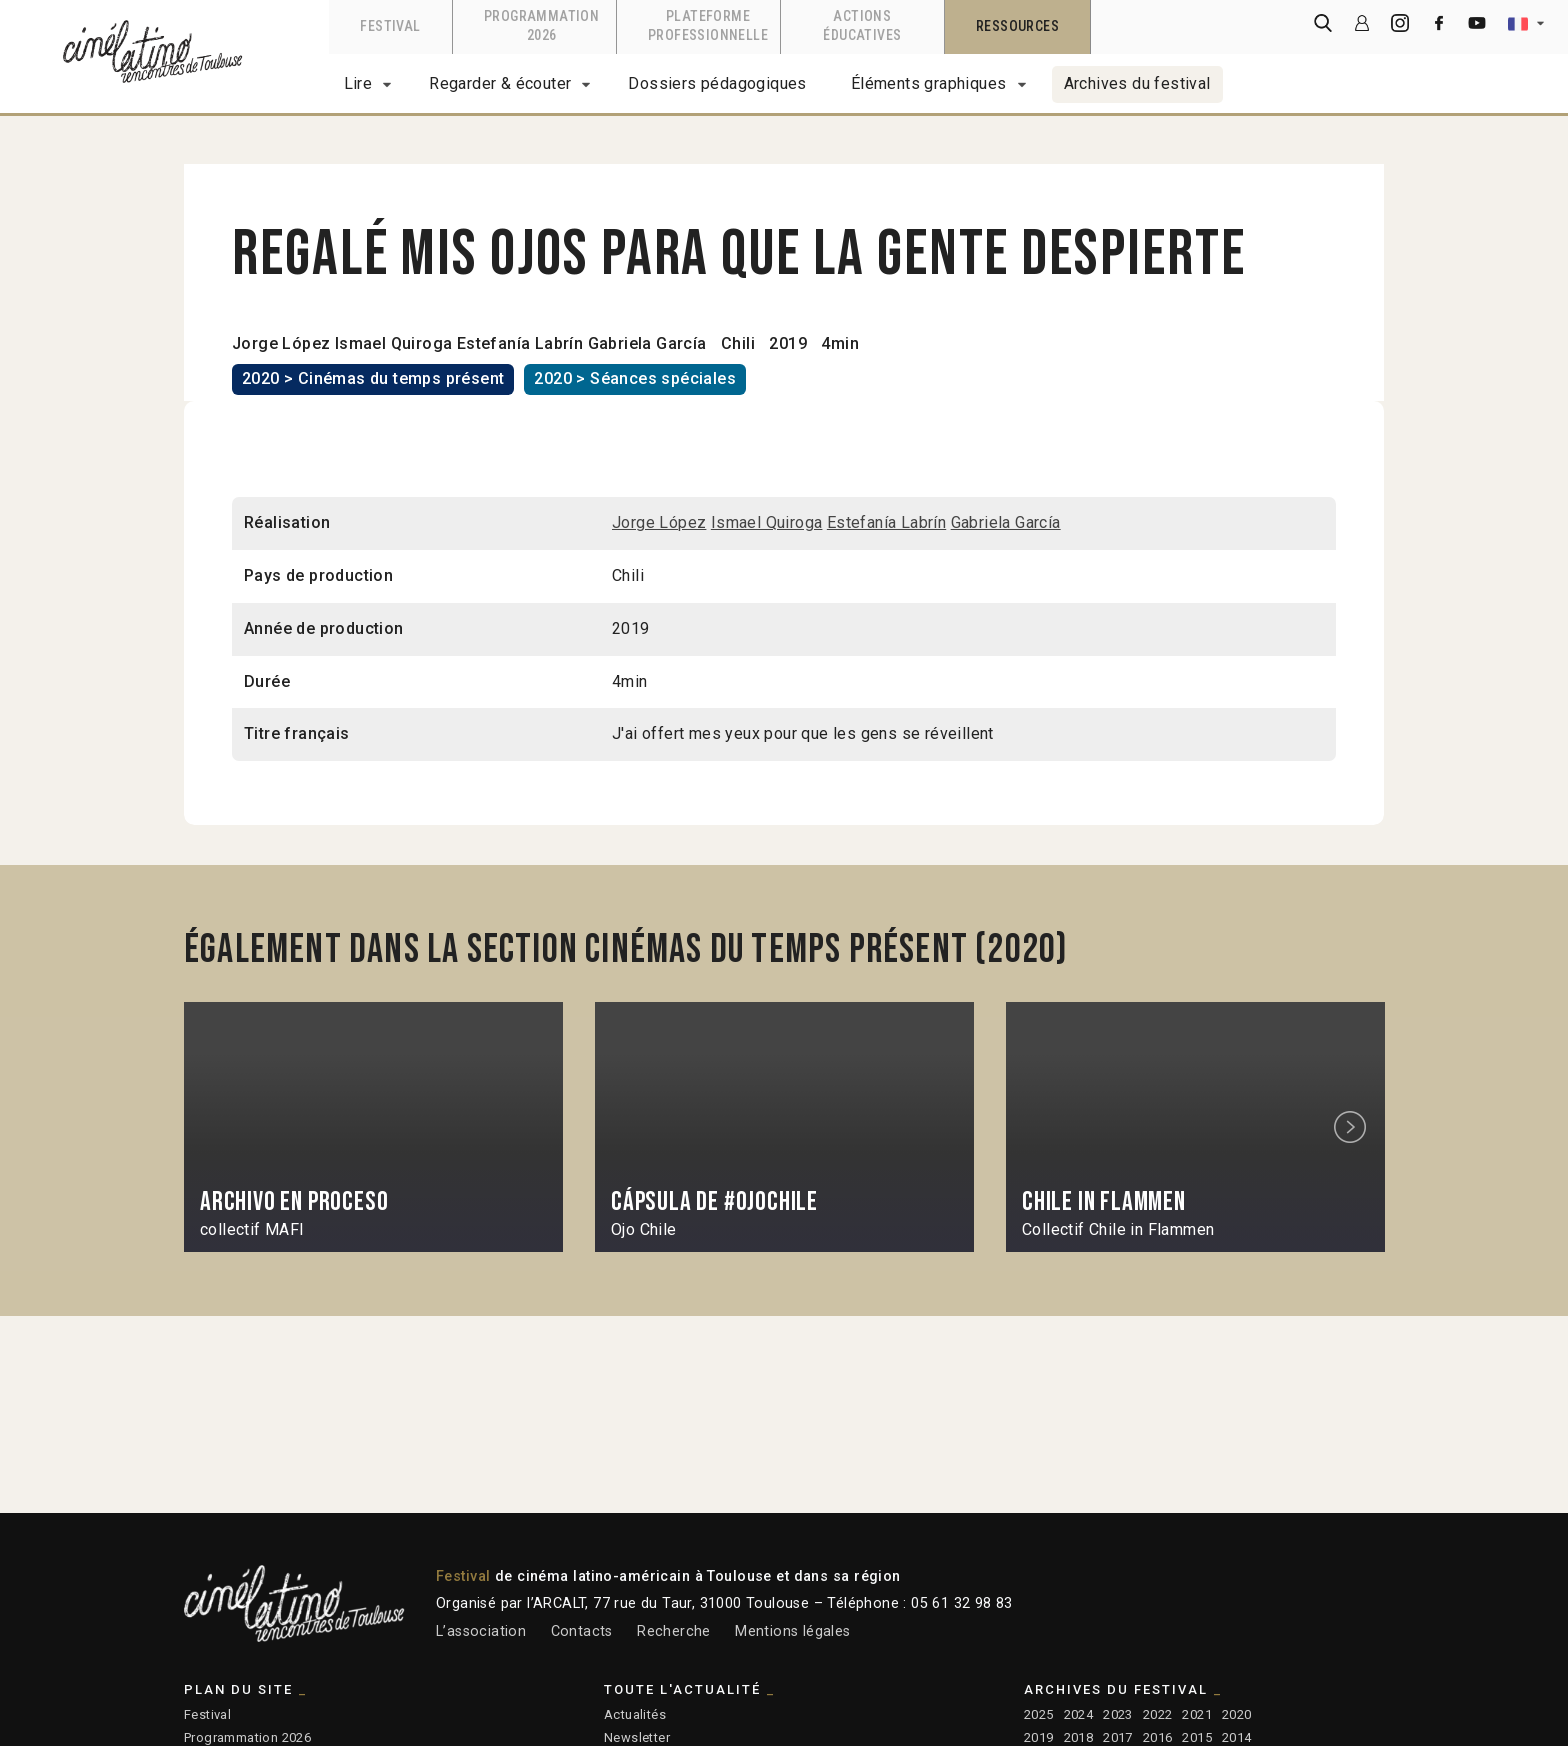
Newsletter (637, 1737)
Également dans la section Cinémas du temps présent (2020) (626, 950)
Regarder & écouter (500, 83)
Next (1353, 1127)
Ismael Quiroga (394, 343)
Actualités (635, 1714)
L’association (481, 1631)
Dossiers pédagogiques (717, 83)
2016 (1158, 1737)
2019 (1039, 1737)
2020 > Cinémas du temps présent (373, 378)
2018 (1079, 1737)
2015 (1197, 1737)
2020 (1237, 1714)
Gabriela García (647, 343)
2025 (1039, 1714)
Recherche (674, 1631)
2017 (1118, 1737)
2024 (1079, 1714)
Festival (207, 1714)
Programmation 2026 (247, 1737)
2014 (1237, 1737)
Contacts (582, 1631)
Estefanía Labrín (520, 343)
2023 (1118, 1714)
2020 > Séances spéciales (635, 378)
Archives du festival (1137, 83)
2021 (1197, 1714)
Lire (358, 83)
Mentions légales (792, 1631)
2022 (1158, 1714)
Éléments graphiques (929, 83)
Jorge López (281, 343)
